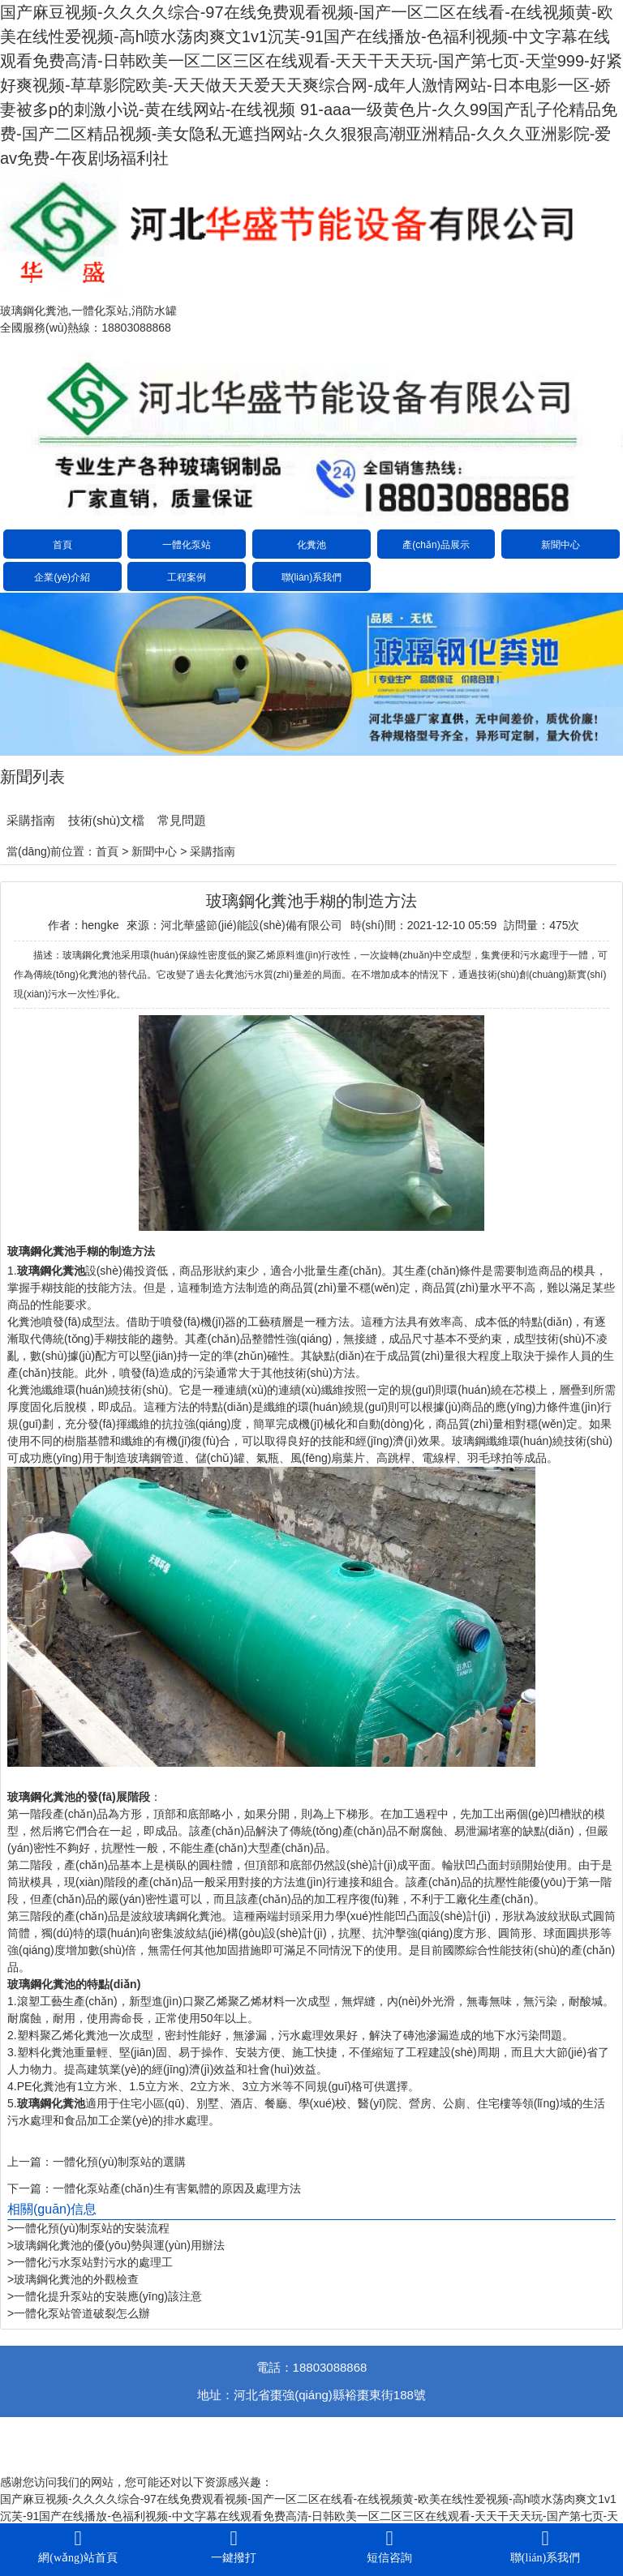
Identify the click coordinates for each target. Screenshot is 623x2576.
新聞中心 (560, 545)
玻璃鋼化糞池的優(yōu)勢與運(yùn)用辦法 (119, 2245)
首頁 (62, 545)
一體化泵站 (186, 545)
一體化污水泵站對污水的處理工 (93, 2262)
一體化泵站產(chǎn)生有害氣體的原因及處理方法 (177, 2188)
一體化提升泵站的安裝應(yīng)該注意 (108, 2296)
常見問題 (181, 820)
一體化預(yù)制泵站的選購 (119, 2161)
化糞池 (311, 545)
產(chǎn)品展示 (435, 545)
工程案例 (186, 577)
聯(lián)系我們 (311, 577)
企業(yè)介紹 (62, 577)
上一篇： (30, 2161)
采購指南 (30, 820)
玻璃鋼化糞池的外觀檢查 (76, 2279)
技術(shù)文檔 (106, 820)
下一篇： (30, 2188)
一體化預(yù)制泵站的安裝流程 (92, 2228)
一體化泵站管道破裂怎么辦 (82, 2313)
